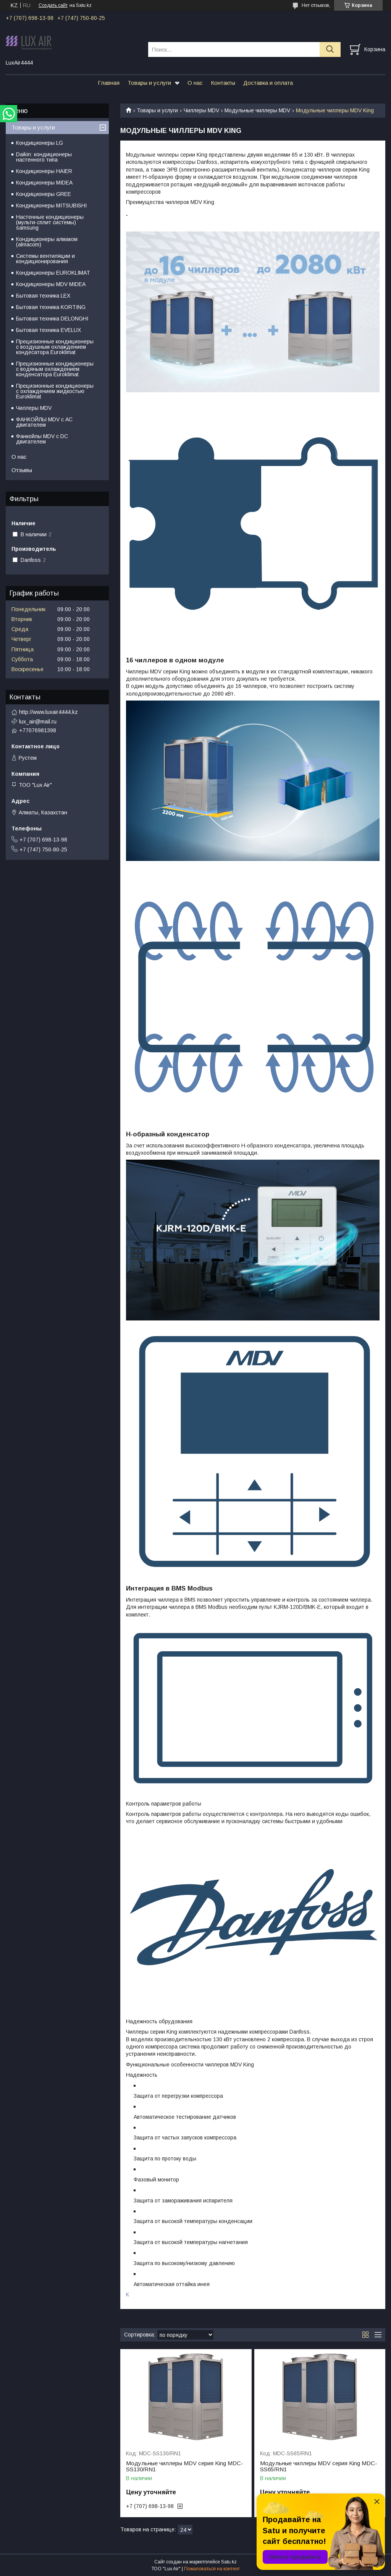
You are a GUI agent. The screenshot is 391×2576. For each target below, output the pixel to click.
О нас (195, 82)
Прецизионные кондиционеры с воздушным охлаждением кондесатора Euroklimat (55, 346)
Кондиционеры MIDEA (44, 183)
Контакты (223, 82)
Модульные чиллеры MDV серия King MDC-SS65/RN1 (318, 2466)
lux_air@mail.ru (38, 721)
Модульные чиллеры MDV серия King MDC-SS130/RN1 (184, 2466)
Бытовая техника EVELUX (48, 330)
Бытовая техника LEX (43, 296)
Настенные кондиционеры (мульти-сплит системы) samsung (50, 222)
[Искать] (330, 49)
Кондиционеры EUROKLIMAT (53, 273)
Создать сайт (53, 5)
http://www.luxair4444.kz (48, 712)
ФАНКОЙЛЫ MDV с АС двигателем (44, 422)
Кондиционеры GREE (43, 194)
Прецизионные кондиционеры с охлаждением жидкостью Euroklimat (55, 391)
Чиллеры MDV (201, 110)
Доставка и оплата (268, 82)
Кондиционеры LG (39, 143)
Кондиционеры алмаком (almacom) (47, 242)
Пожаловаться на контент (212, 2568)
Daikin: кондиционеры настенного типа (44, 157)
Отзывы (21, 470)
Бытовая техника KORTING (51, 307)
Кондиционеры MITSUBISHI (51, 205)
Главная (109, 82)
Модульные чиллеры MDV (257, 110)
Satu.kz (229, 2562)
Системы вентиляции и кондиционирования (45, 258)
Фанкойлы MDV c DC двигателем (42, 439)
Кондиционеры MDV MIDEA (51, 284)
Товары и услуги (149, 82)
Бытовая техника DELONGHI (52, 319)
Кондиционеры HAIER (44, 171)
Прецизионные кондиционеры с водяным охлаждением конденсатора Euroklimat (55, 369)
